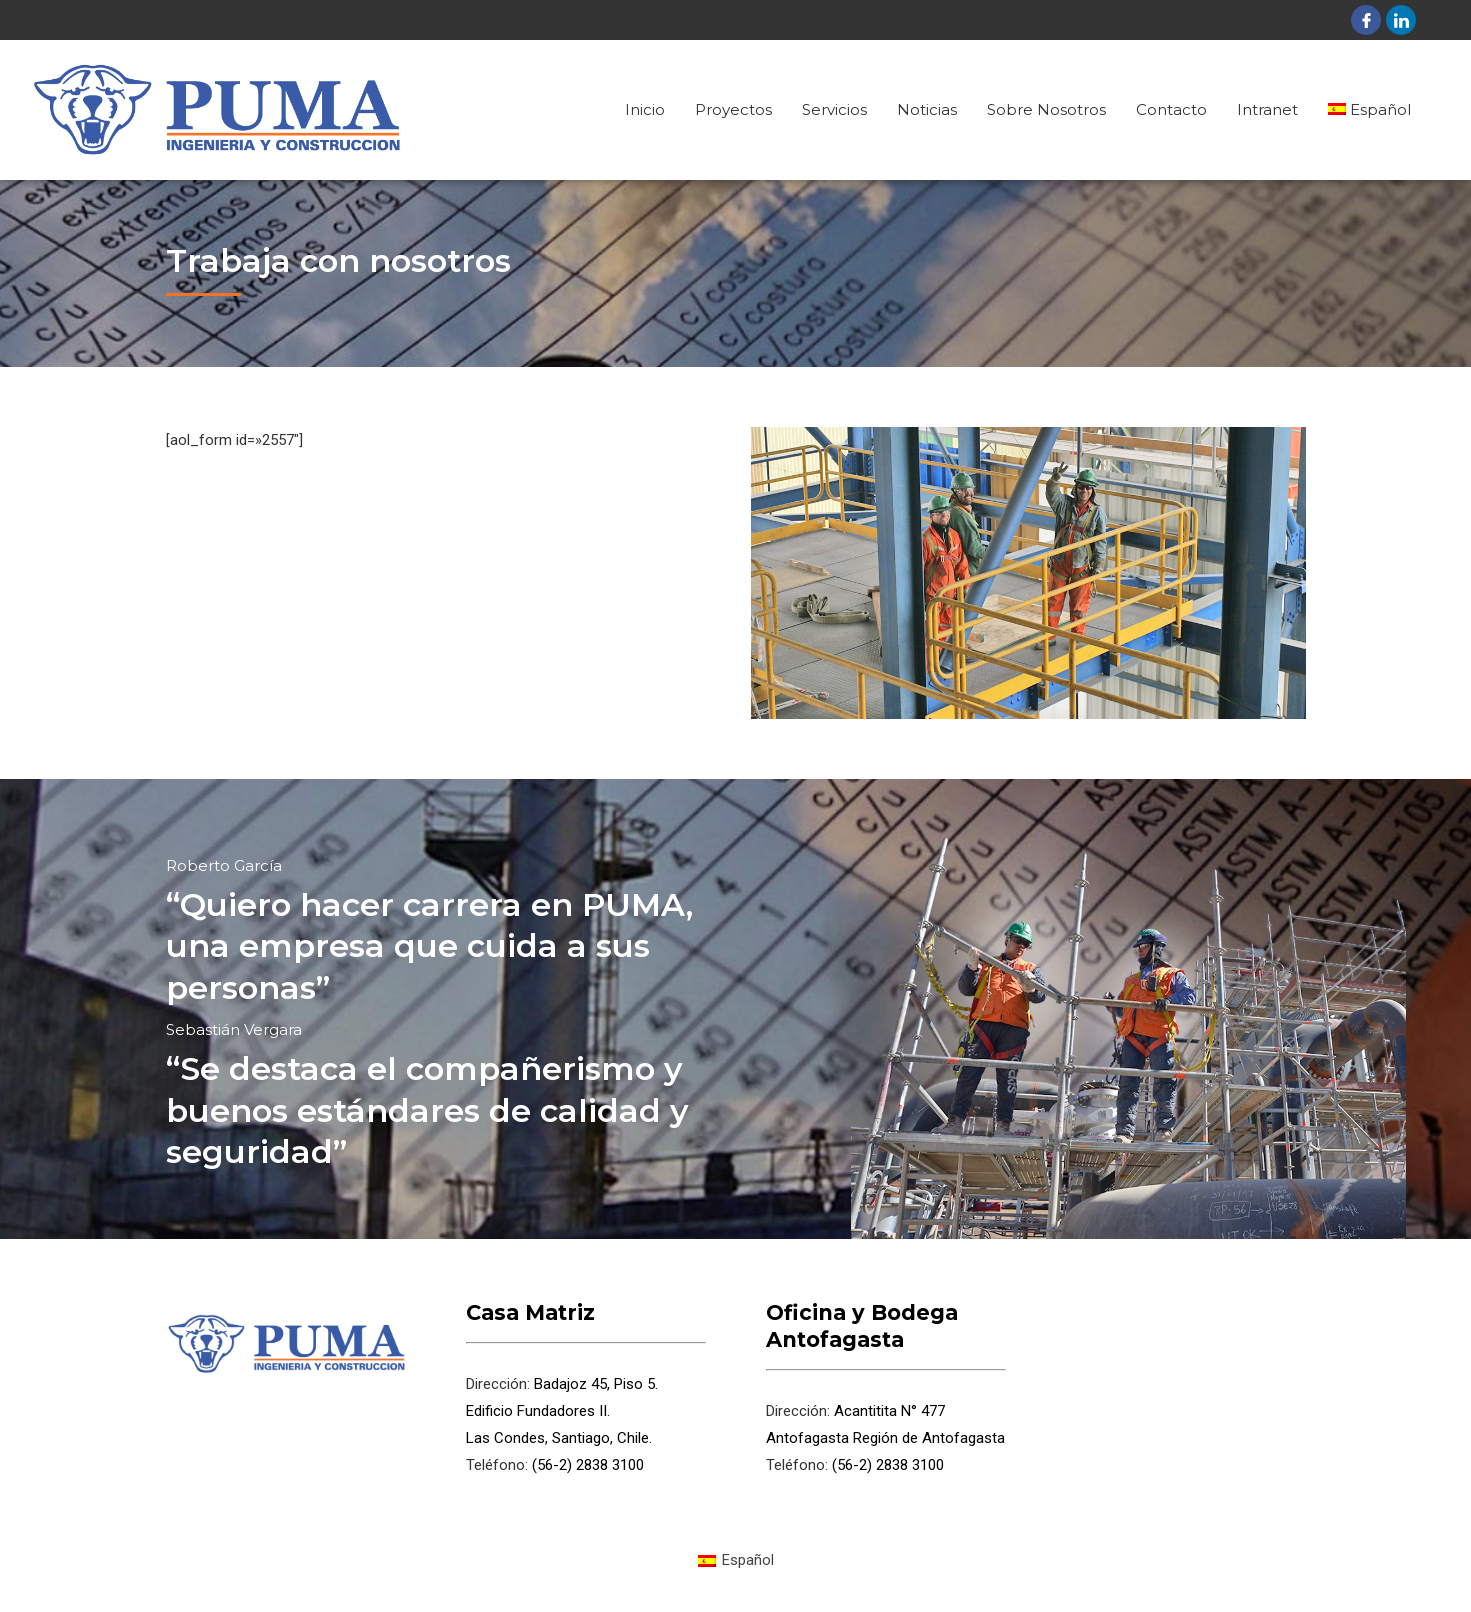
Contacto (1171, 109)
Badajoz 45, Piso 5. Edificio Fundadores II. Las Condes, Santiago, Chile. (562, 1411)
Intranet (1267, 109)
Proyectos (733, 109)
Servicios (834, 109)
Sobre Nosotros (1046, 109)
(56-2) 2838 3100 (586, 1465)
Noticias (927, 109)
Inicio (645, 109)
